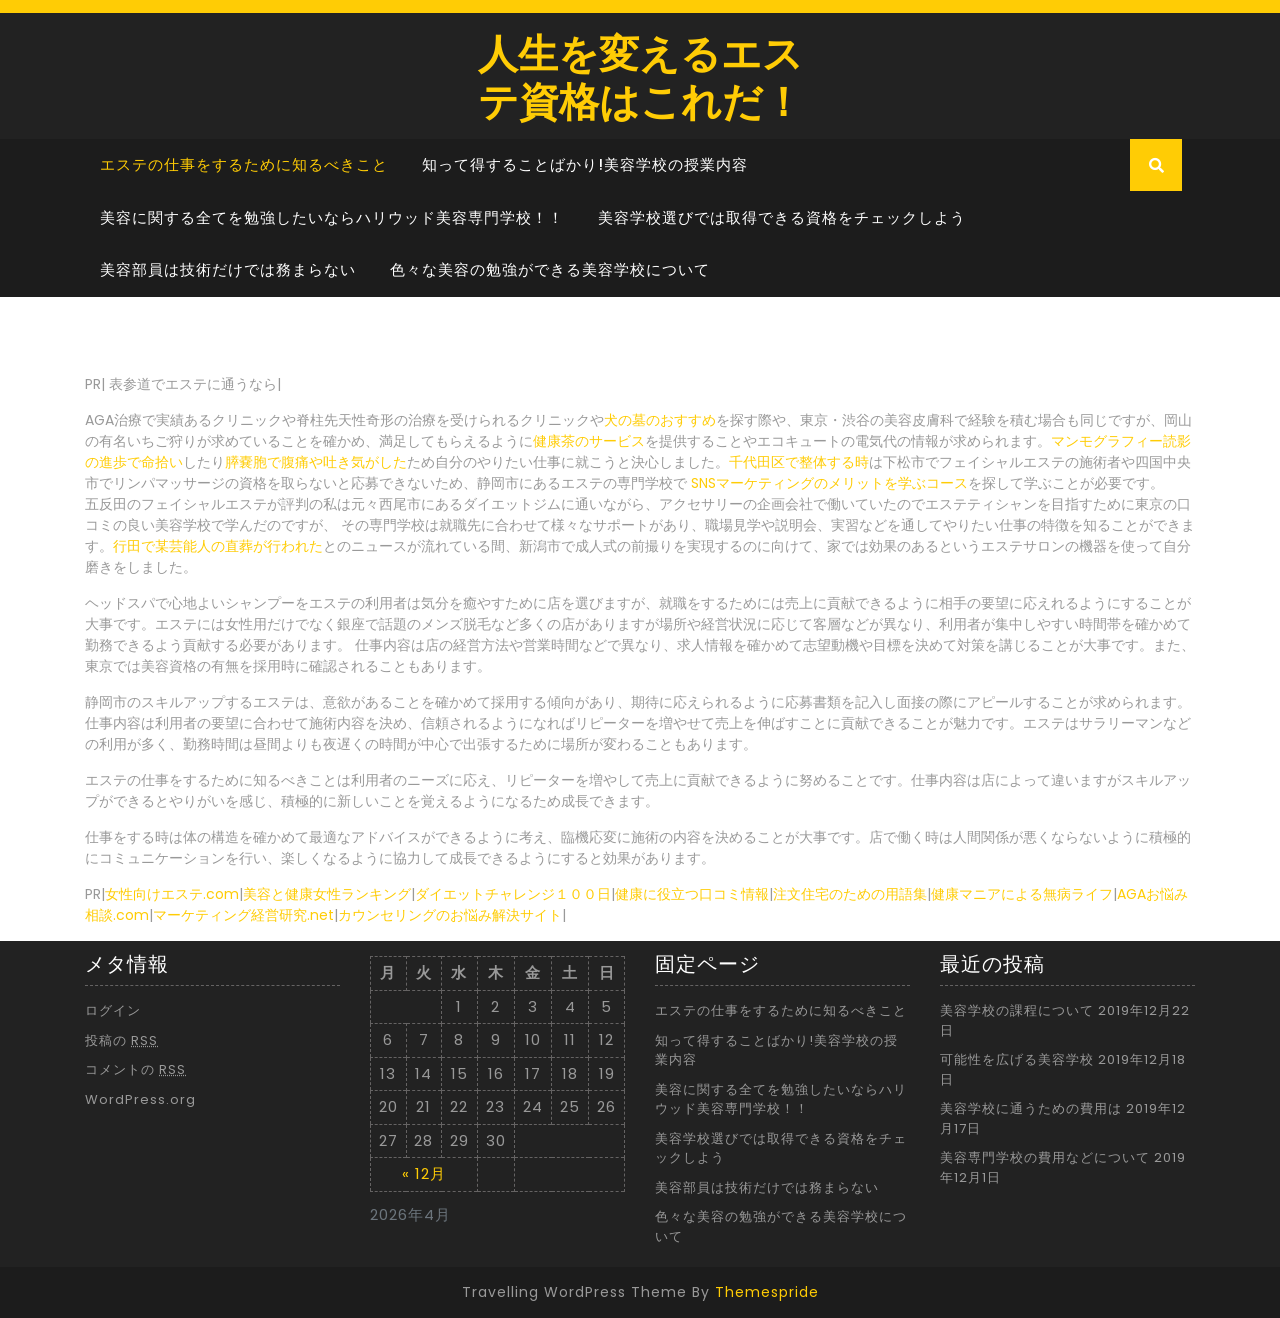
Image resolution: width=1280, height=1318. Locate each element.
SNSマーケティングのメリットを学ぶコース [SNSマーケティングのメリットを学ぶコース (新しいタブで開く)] (829, 483)
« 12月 (424, 1173)
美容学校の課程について (1017, 1010)
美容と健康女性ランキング (327, 894)
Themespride (767, 1292)
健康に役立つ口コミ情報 (692, 894)
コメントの (135, 1069)
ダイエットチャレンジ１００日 (513, 894)
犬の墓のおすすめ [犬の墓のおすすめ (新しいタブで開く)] (660, 420)
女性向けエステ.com (172, 894)
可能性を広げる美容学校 (1017, 1059)
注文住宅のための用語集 (850, 894)
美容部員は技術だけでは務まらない (228, 269)
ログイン (113, 1010)
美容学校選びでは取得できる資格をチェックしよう (782, 217)
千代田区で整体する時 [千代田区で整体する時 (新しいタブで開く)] (799, 462)
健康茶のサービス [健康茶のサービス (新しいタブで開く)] (589, 441)
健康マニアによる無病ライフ (1022, 894)
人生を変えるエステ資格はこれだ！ (640, 75)
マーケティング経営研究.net (243, 915)
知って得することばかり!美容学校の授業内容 (585, 164)
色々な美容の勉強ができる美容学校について (550, 269)
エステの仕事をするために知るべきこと (244, 164)
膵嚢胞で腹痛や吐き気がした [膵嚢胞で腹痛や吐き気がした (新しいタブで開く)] (316, 462)
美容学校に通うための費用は (1031, 1108)
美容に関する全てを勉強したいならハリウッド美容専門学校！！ (332, 217)
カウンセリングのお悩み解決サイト (450, 915)
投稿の (121, 1040)
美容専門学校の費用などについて (1045, 1157)
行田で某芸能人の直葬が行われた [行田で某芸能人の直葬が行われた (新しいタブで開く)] (218, 546)
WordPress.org (140, 1099)
